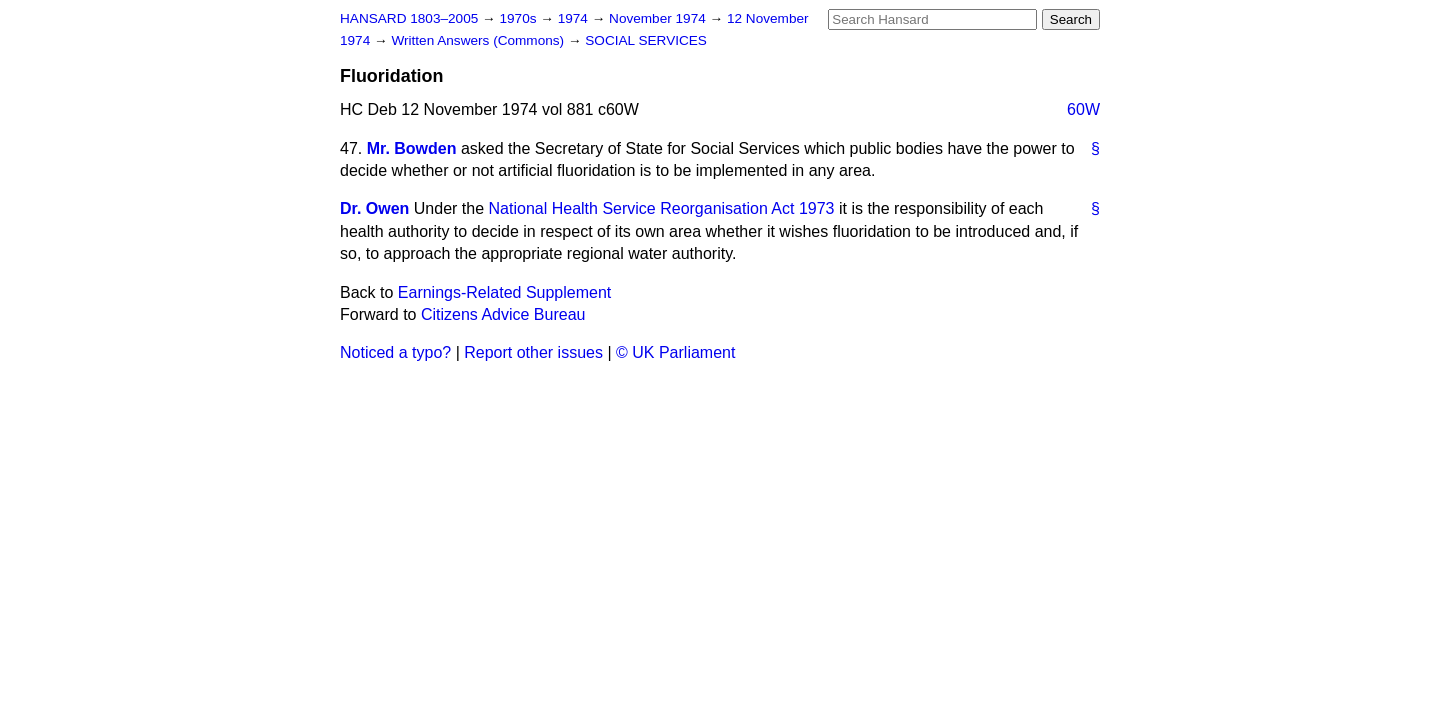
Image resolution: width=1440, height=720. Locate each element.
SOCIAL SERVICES (646, 40)
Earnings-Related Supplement (504, 292)
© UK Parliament (675, 352)
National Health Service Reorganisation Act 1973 (662, 208)
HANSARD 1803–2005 (409, 18)
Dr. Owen (374, 208)
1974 (575, 18)
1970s (519, 18)
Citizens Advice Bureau (503, 314)
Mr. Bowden (412, 148)
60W (1083, 109)
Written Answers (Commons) (479, 40)
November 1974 (659, 18)
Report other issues (533, 352)
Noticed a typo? (395, 352)
